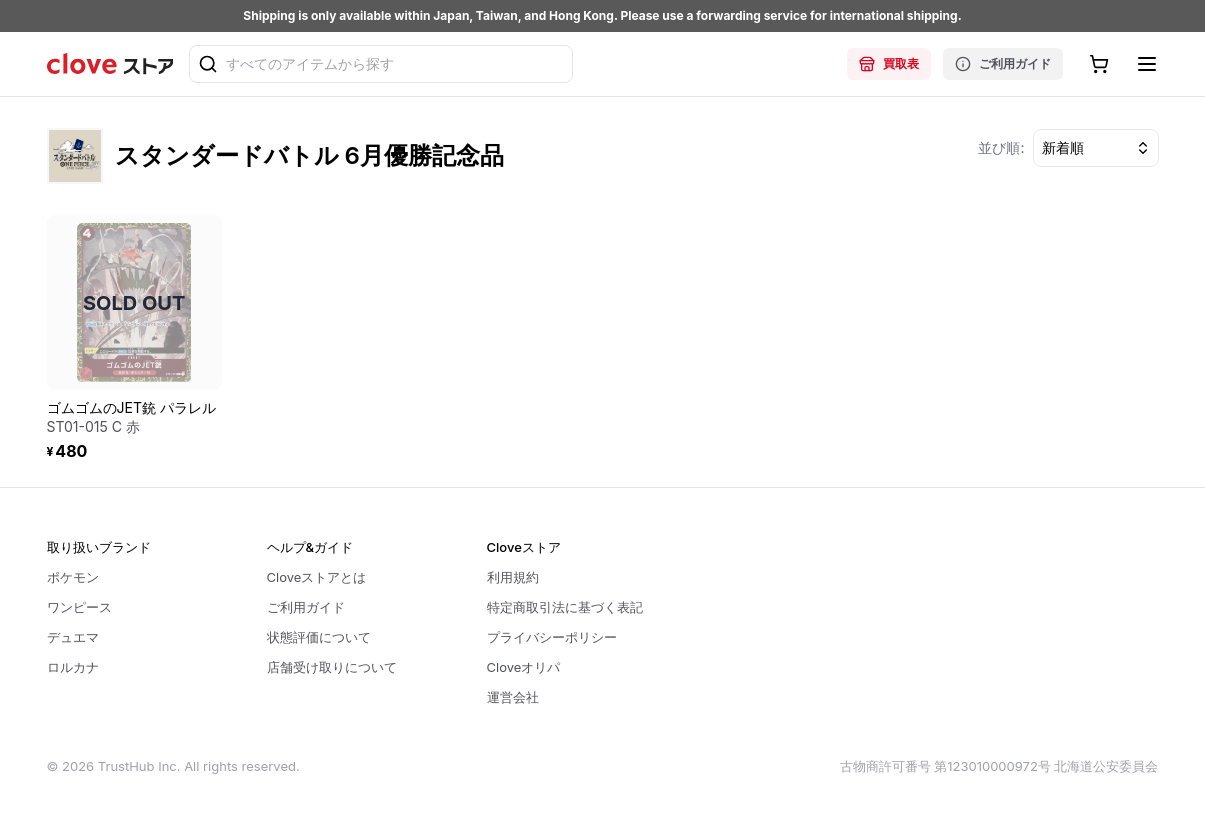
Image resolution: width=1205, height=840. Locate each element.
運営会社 (513, 697)
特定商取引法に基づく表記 (565, 607)
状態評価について (319, 637)
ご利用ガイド (1003, 64)
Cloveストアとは (317, 577)
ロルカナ (73, 667)
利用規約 (513, 577)
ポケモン (73, 577)
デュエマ (73, 637)
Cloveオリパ (524, 667)
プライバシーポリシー (552, 637)
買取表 (889, 64)
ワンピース (79, 607)
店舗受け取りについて (332, 667)
